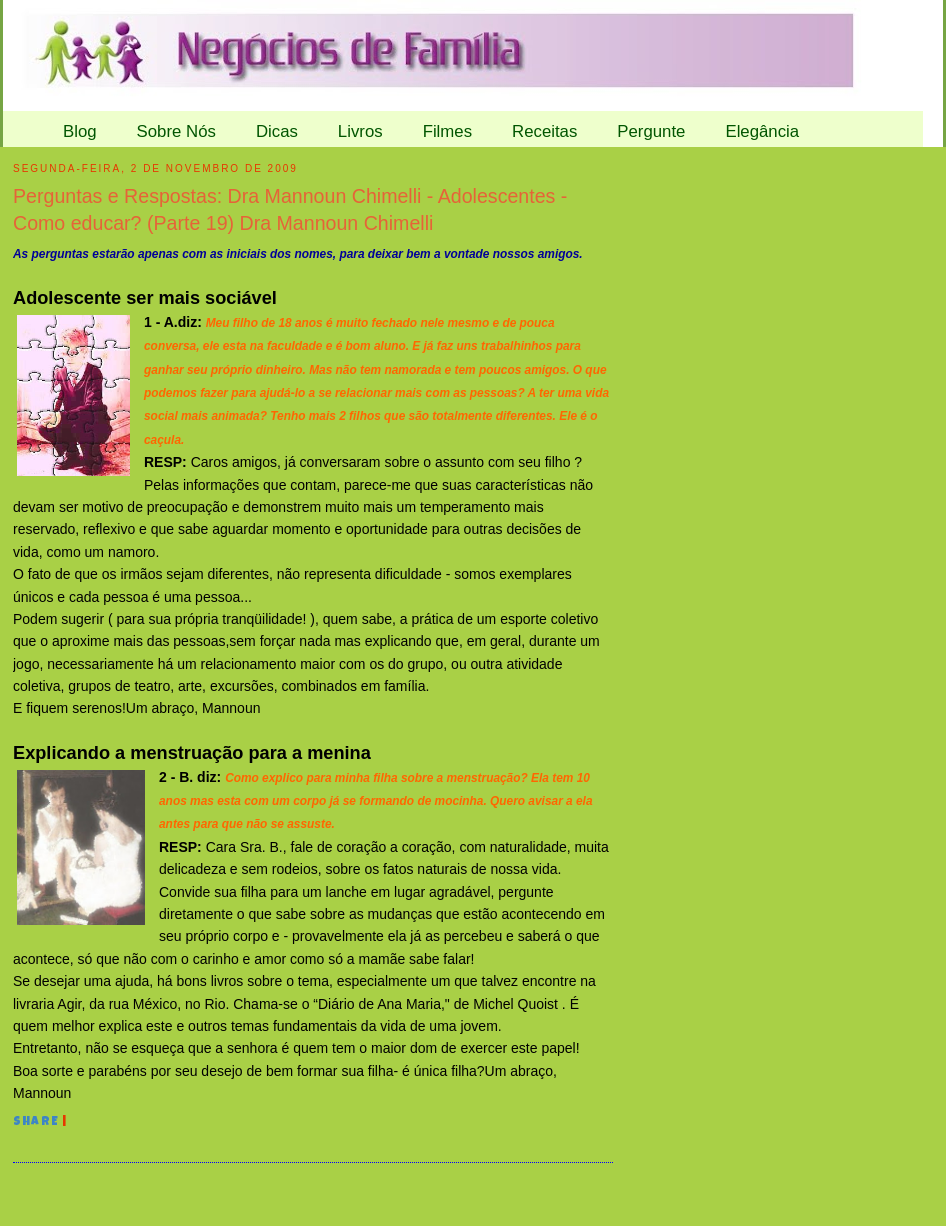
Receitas (544, 131)
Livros (360, 131)
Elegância (762, 131)
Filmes (447, 131)
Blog (80, 131)
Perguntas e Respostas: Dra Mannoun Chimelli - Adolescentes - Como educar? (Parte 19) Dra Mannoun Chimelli (290, 209)
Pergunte (651, 131)
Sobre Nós (176, 131)
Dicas (277, 131)
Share (36, 1123)
